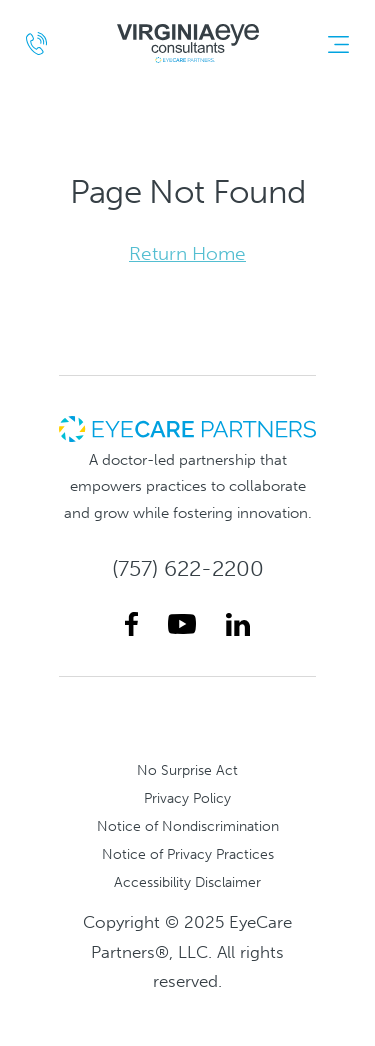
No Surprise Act (187, 770)
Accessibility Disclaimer (187, 882)
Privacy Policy (187, 798)
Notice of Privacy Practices (188, 854)
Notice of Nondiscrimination (188, 826)
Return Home (187, 253)
